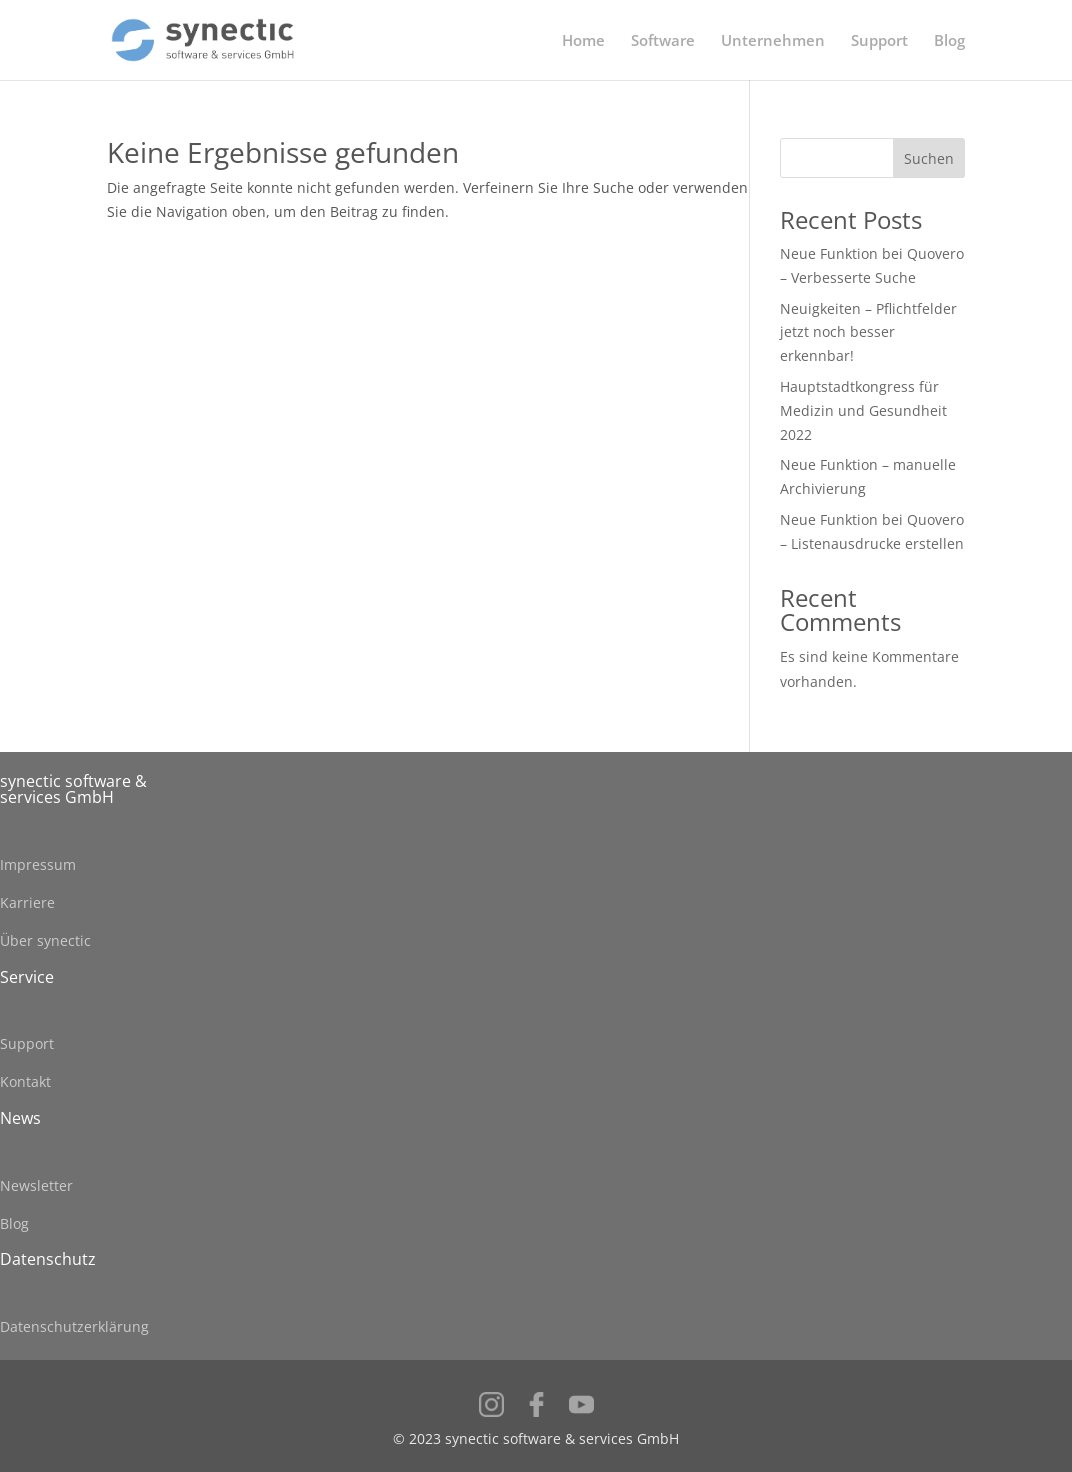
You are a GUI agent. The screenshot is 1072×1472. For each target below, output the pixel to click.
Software (663, 41)
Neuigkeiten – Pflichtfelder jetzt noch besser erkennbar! (868, 332)
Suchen (929, 158)
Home (583, 41)
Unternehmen (773, 41)
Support (879, 41)
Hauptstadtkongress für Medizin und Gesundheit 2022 (863, 410)
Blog (949, 41)
